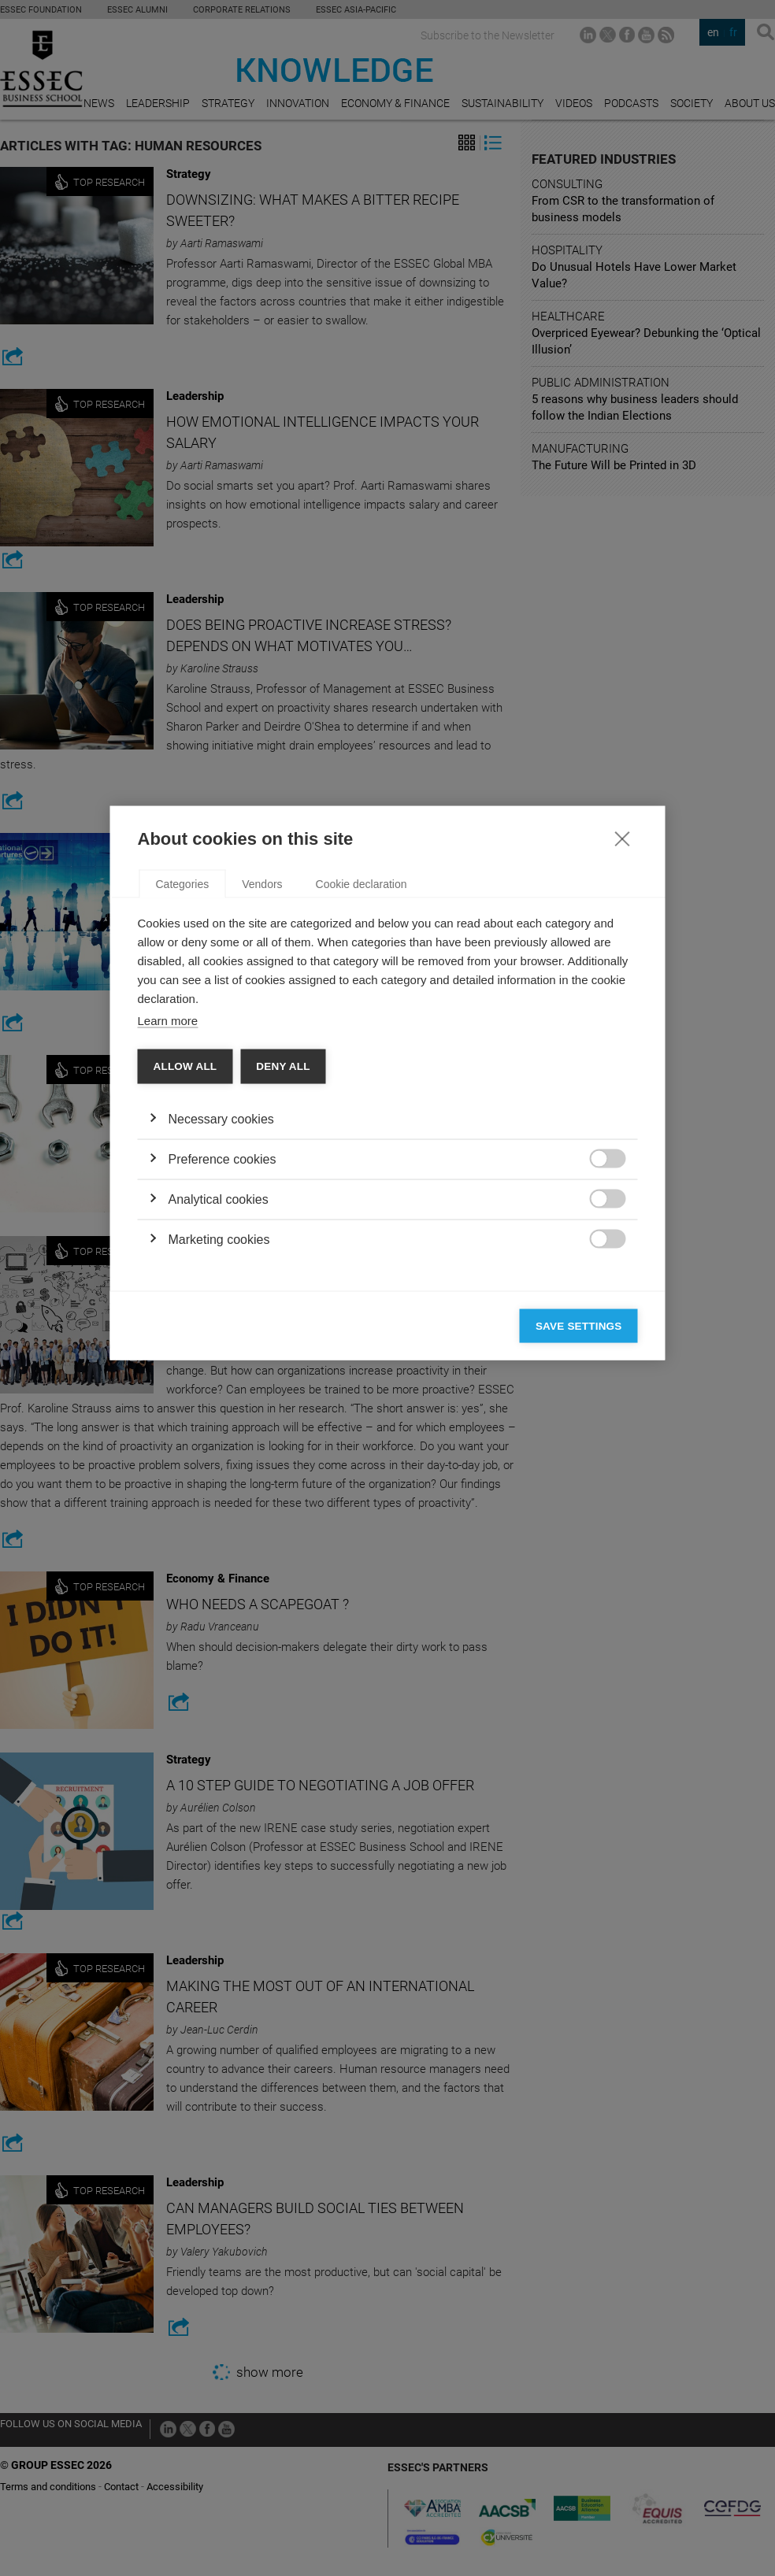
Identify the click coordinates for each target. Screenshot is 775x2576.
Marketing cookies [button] (219, 1444)
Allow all (185, 1271)
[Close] (622, 1043)
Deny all (283, 1271)
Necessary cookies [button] (221, 1324)
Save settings (579, 1531)
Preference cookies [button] (222, 1364)
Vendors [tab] (262, 1089)
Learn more (168, 1225)
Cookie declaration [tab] (361, 1089)
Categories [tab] (183, 1089)
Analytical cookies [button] (219, 1404)
